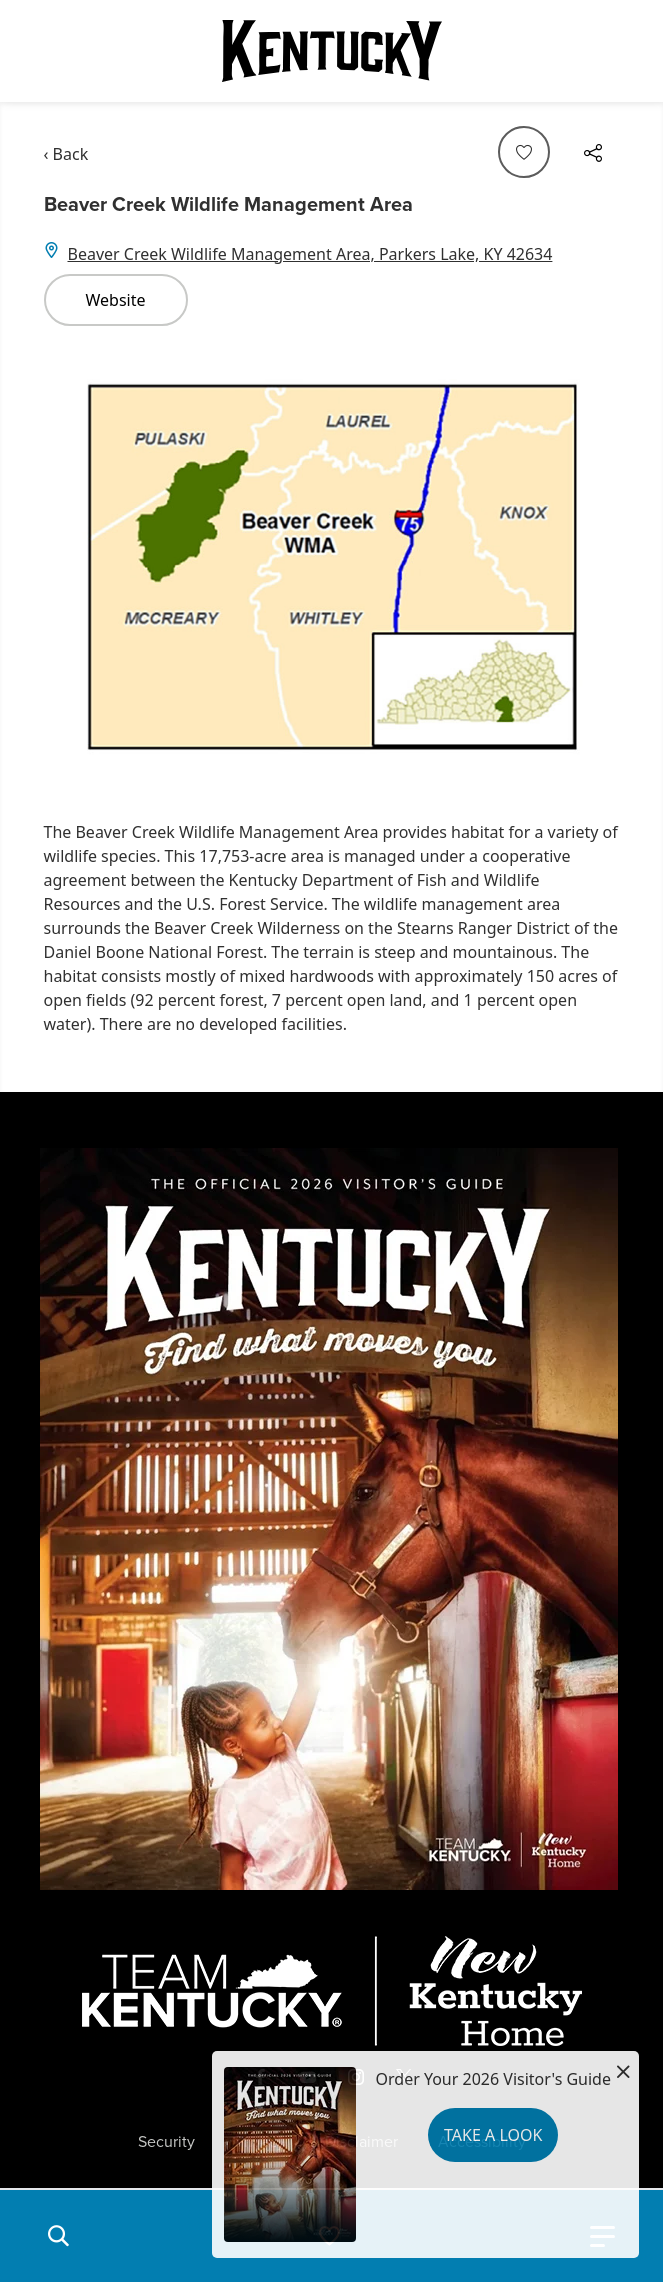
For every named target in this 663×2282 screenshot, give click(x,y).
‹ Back (66, 154)
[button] (58, 2236)
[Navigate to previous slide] (69, 565)
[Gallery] (332, 565)
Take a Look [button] (493, 2135)
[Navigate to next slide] (595, 565)
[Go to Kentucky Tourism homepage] (332, 51)
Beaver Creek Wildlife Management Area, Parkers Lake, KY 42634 (310, 254)
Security (166, 2142)
